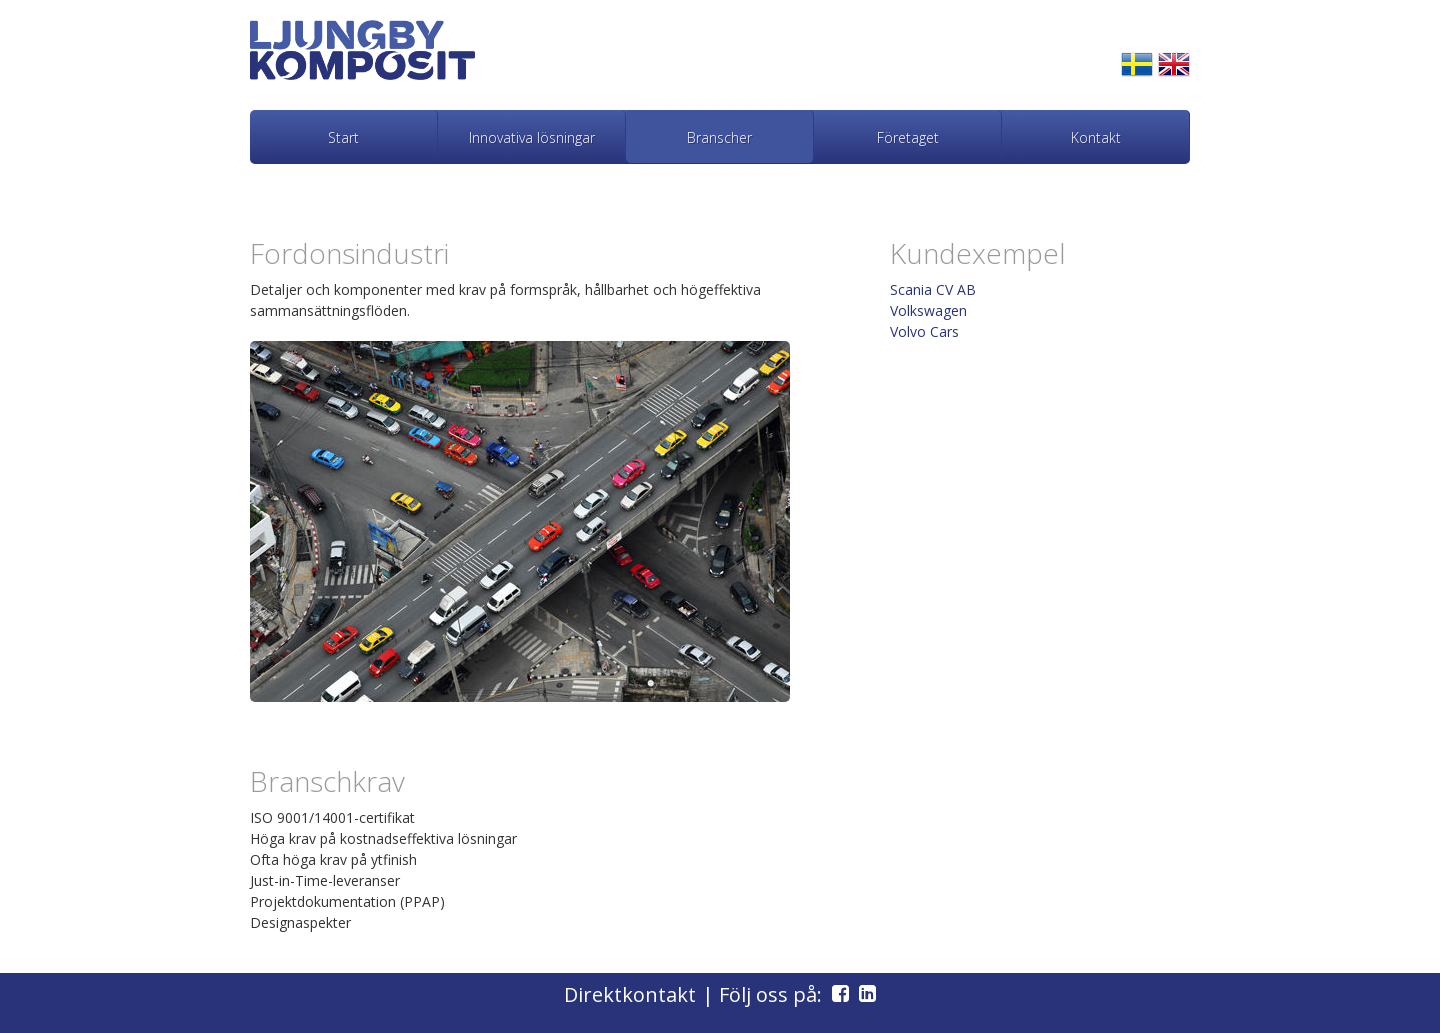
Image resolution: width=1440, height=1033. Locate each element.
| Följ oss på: (778, 994)
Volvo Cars (924, 331)
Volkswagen (928, 310)
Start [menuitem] (343, 137)
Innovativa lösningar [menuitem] (532, 137)
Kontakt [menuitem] (1096, 137)
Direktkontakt (630, 994)
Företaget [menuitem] (908, 137)
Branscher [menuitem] (719, 137)
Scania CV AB (933, 289)
